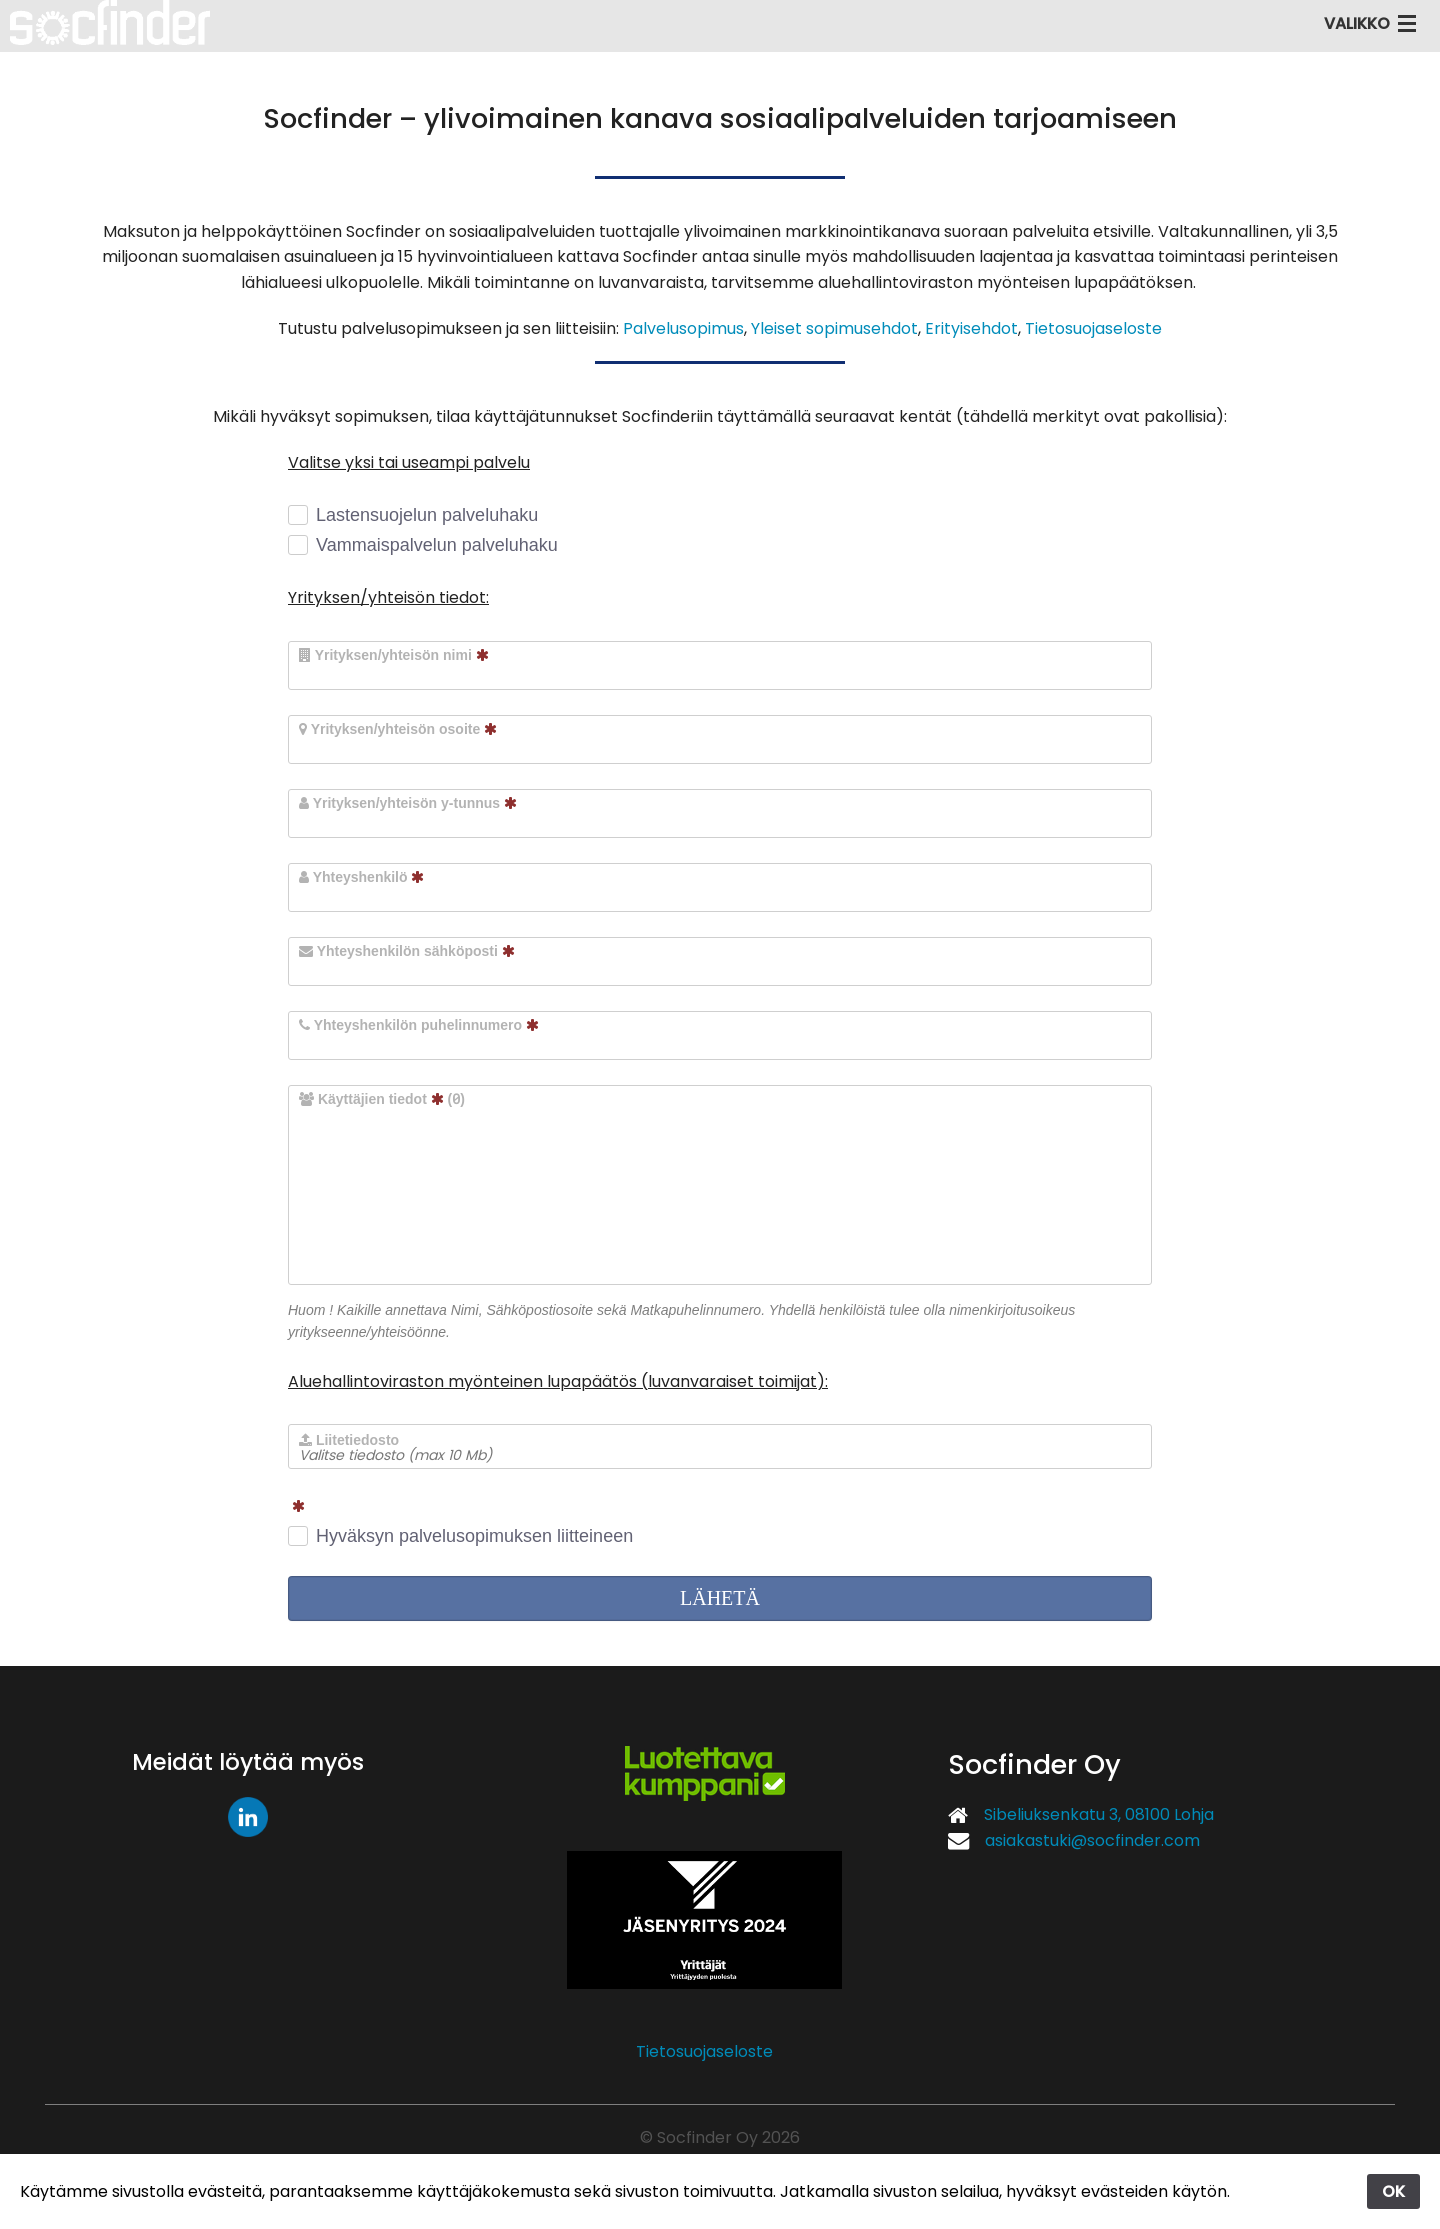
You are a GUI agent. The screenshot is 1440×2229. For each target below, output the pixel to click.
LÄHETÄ (720, 1598)
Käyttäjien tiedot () (382, 1098)
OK (1393, 2191)
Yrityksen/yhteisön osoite (398, 729)
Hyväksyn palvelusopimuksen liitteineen (474, 1536)
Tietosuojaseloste (1093, 328)
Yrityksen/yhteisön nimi (394, 655)
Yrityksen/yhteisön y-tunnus (408, 803)
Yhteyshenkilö (361, 877)
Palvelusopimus (683, 328)
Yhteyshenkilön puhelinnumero (419, 1025)
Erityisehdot (971, 328)
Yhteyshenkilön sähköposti (407, 951)
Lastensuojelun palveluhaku (427, 515)
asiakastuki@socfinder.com (1092, 1840)
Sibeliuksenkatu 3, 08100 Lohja (1099, 1814)
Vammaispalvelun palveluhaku (437, 545)
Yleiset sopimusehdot (834, 328)
